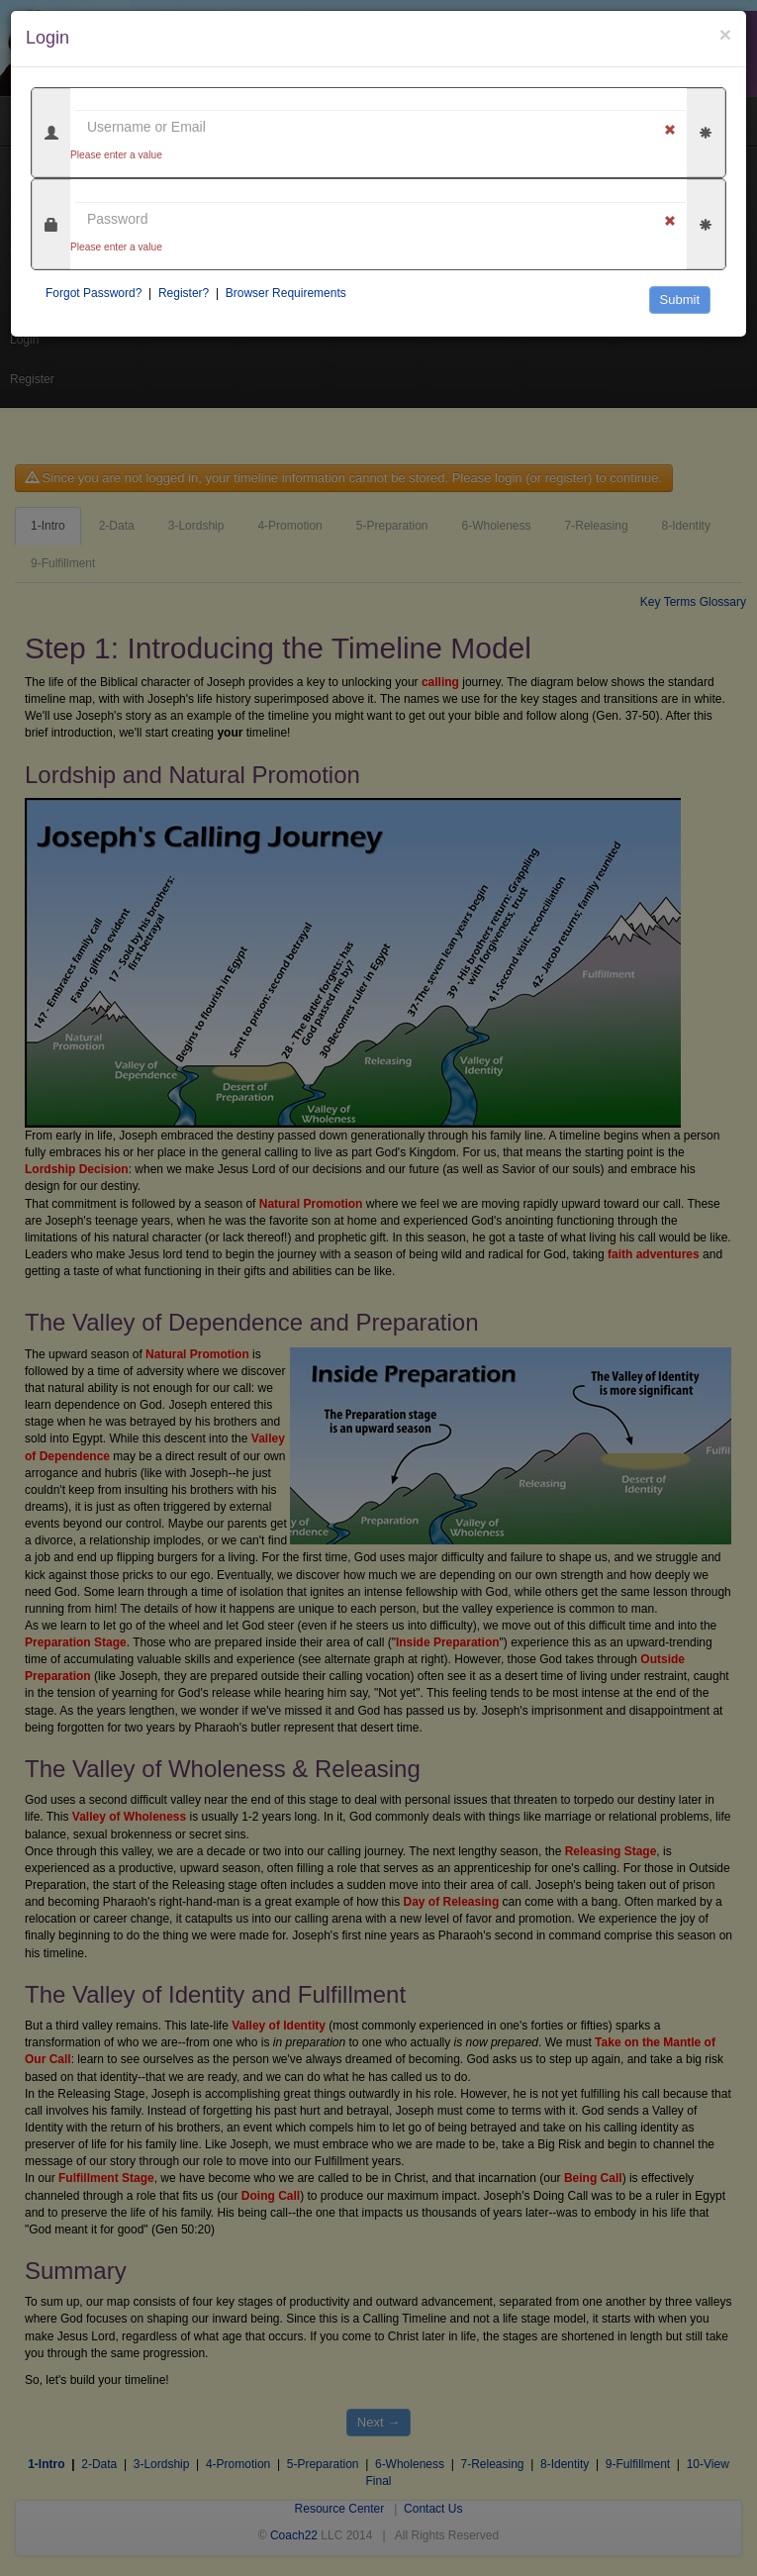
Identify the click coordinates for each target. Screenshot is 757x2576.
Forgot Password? (94, 293)
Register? (183, 293)
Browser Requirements (286, 293)
